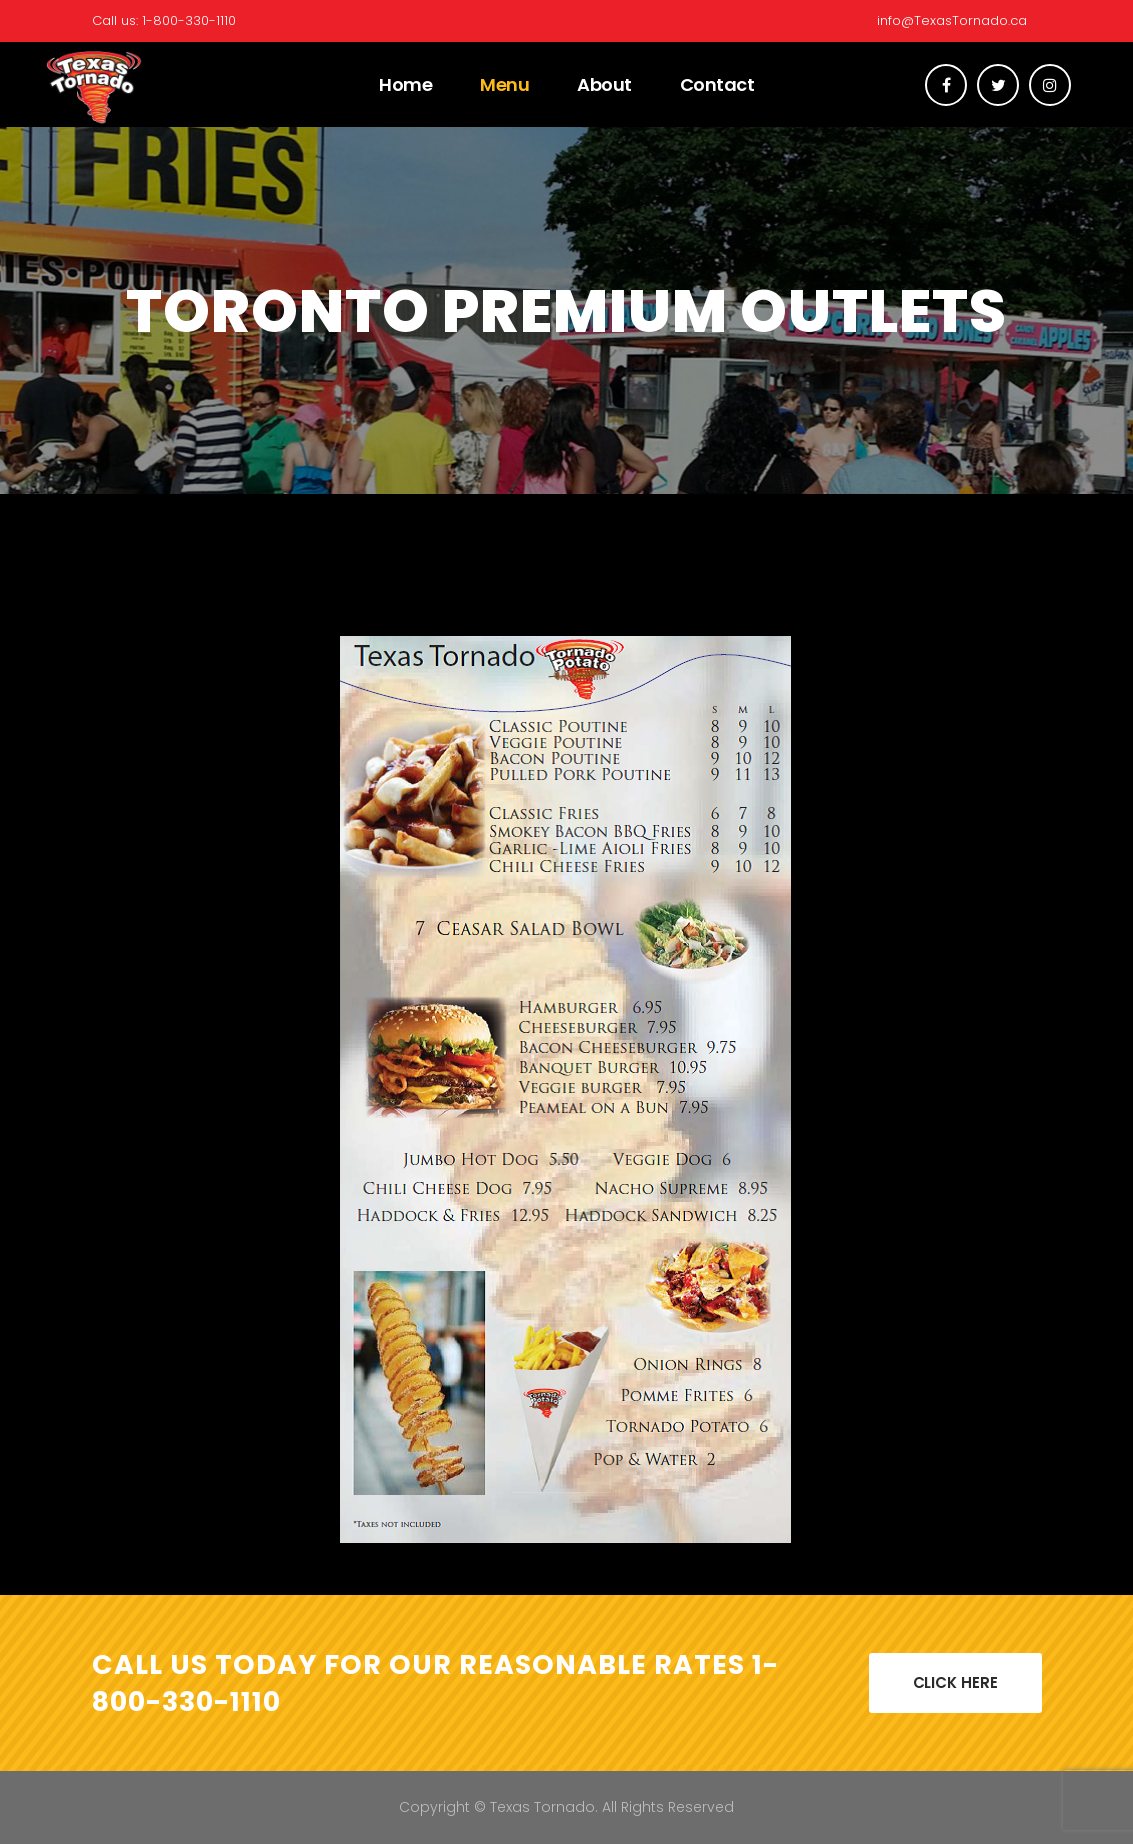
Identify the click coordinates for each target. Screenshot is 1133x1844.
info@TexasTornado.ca (952, 20)
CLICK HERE (955, 1682)
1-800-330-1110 (189, 20)
